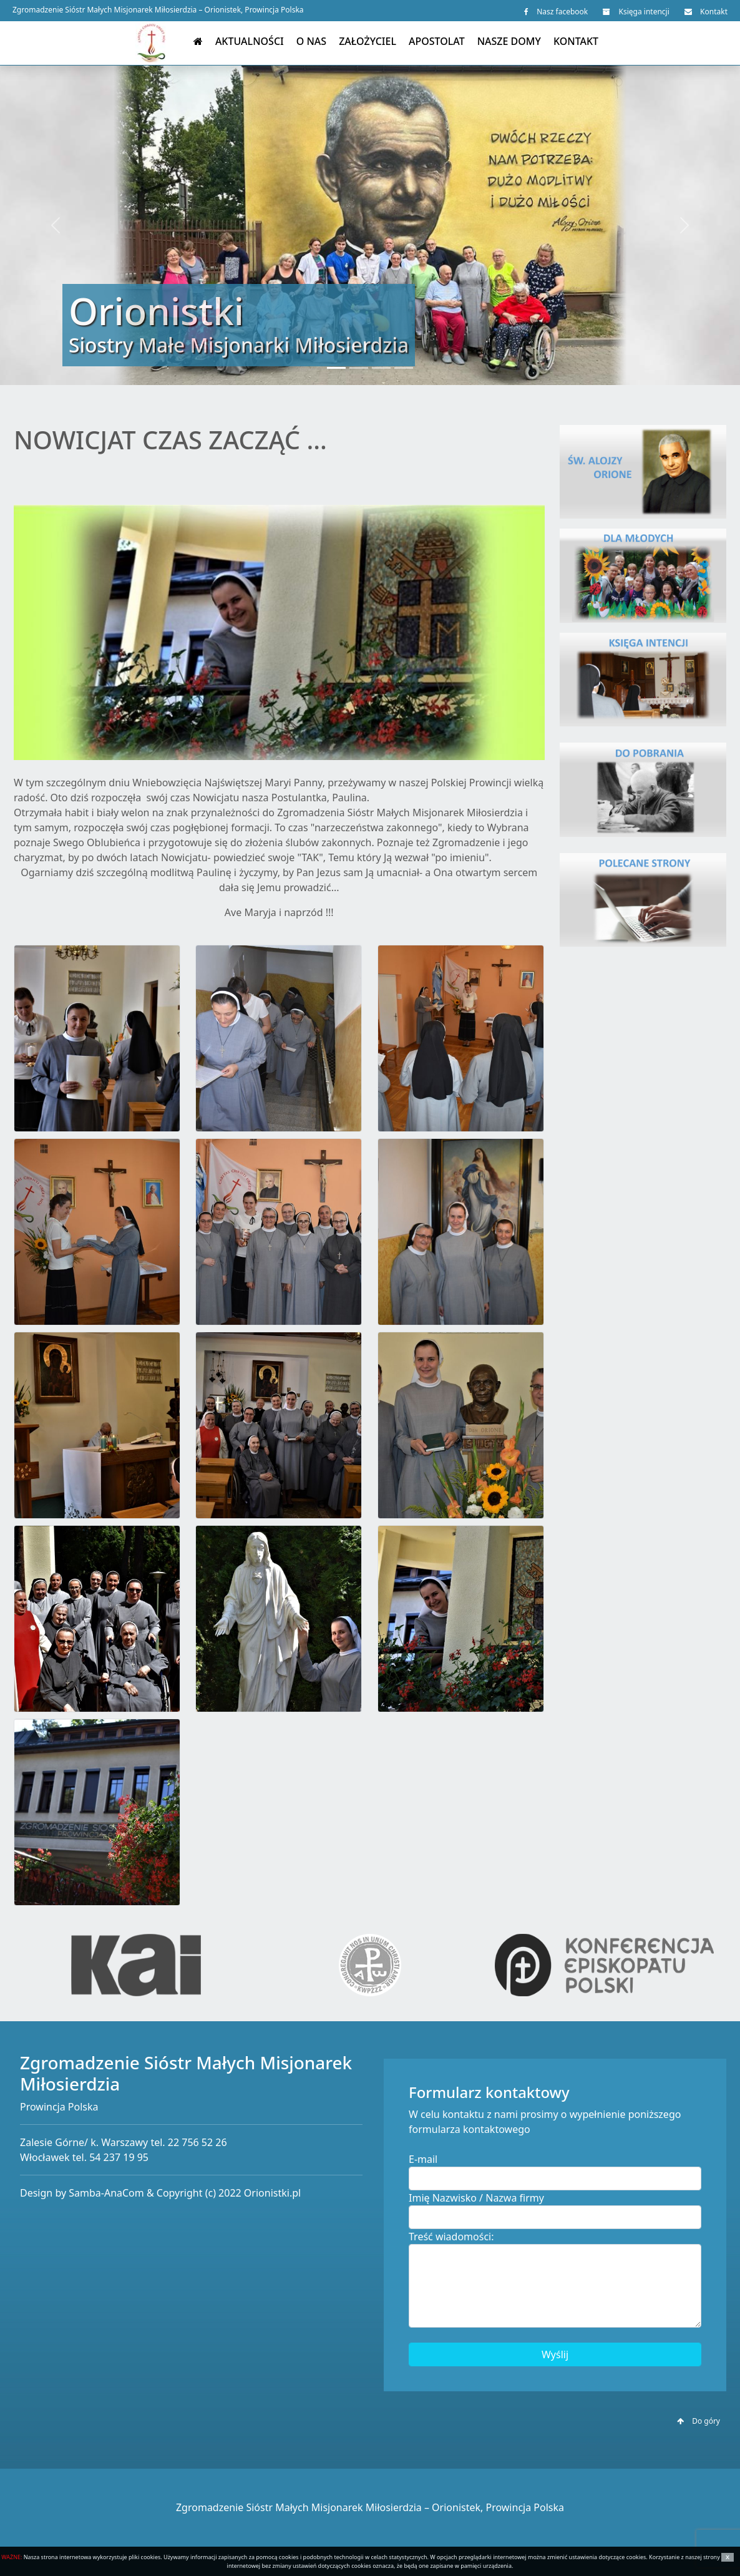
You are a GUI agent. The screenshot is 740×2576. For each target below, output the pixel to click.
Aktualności (249, 41)
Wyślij (555, 2354)
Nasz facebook (556, 11)
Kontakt (706, 11)
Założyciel (367, 41)
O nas (311, 41)
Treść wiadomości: (451, 2236)
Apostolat (437, 41)
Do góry (698, 2421)
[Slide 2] (358, 368)
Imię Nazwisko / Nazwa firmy (476, 2198)
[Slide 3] (381, 368)
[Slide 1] (336, 368)
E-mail (423, 2159)
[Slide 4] (403, 368)
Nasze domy (509, 41)
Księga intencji (636, 11)
